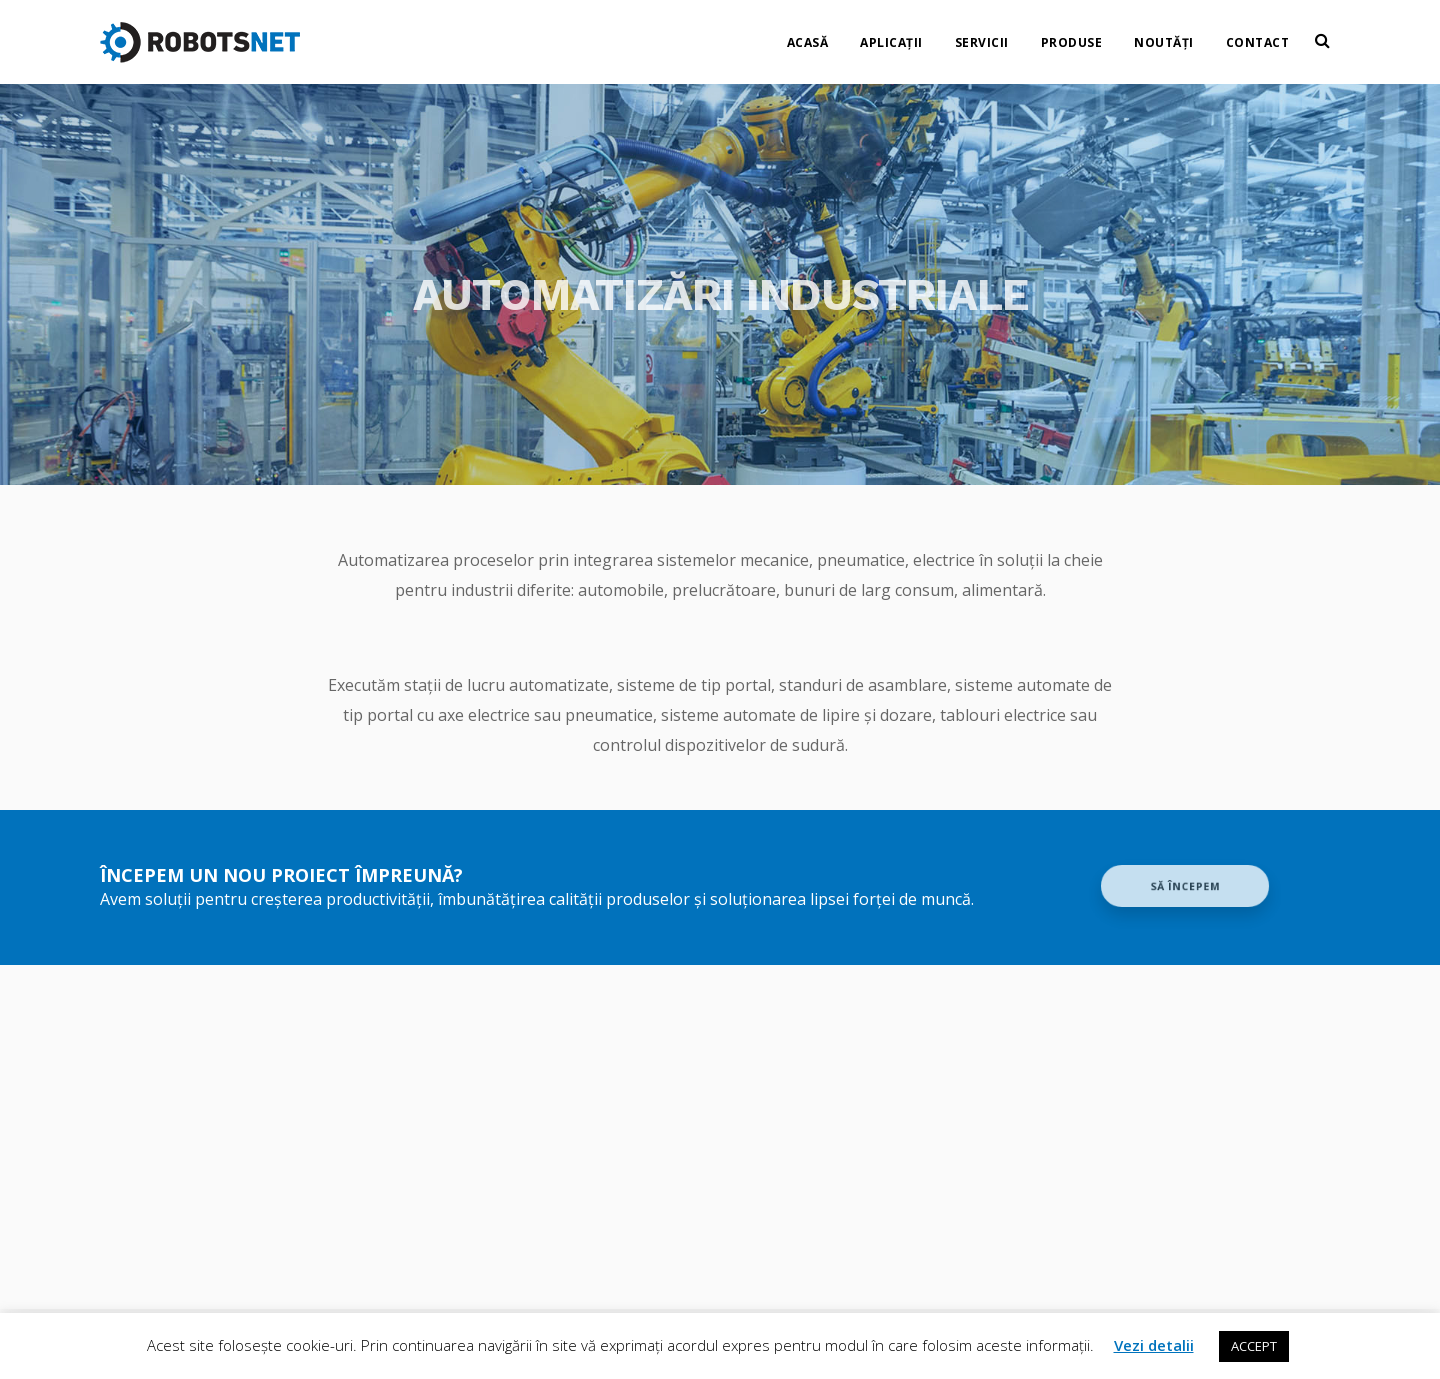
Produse (1072, 35)
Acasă (808, 35)
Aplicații (891, 35)
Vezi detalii (1154, 1345)
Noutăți (1164, 35)
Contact (1258, 35)
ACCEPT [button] (1254, 1346)
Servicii (982, 35)
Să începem (1184, 886)
